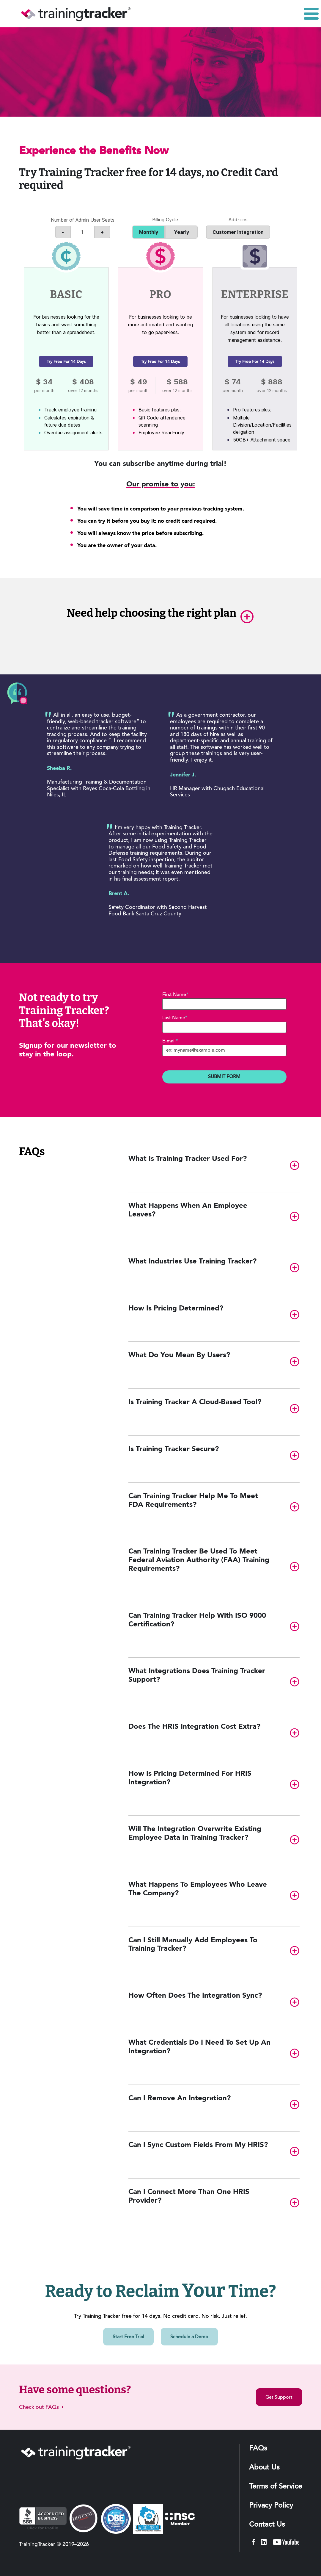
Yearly (184, 231)
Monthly (151, 231)
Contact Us (267, 2524)
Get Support (278, 2397)
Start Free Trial (128, 2337)
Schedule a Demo (189, 2337)
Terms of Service (275, 2486)
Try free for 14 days (66, 362)
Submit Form (224, 1077)
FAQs (258, 2448)
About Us (264, 2467)
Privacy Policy (271, 2505)
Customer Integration (238, 231)
